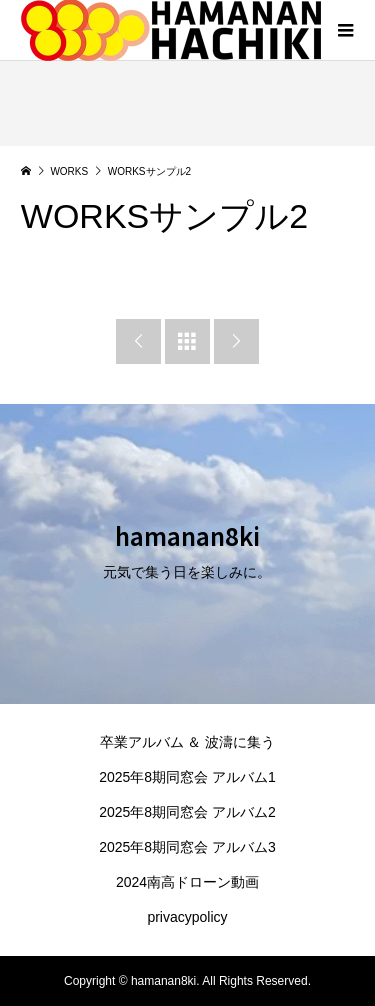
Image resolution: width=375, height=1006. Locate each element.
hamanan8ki (187, 535)
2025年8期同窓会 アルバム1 (187, 777)
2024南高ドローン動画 (187, 882)
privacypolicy (187, 917)
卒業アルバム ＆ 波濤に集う (188, 742)
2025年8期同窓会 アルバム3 (187, 847)
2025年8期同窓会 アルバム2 (187, 812)
